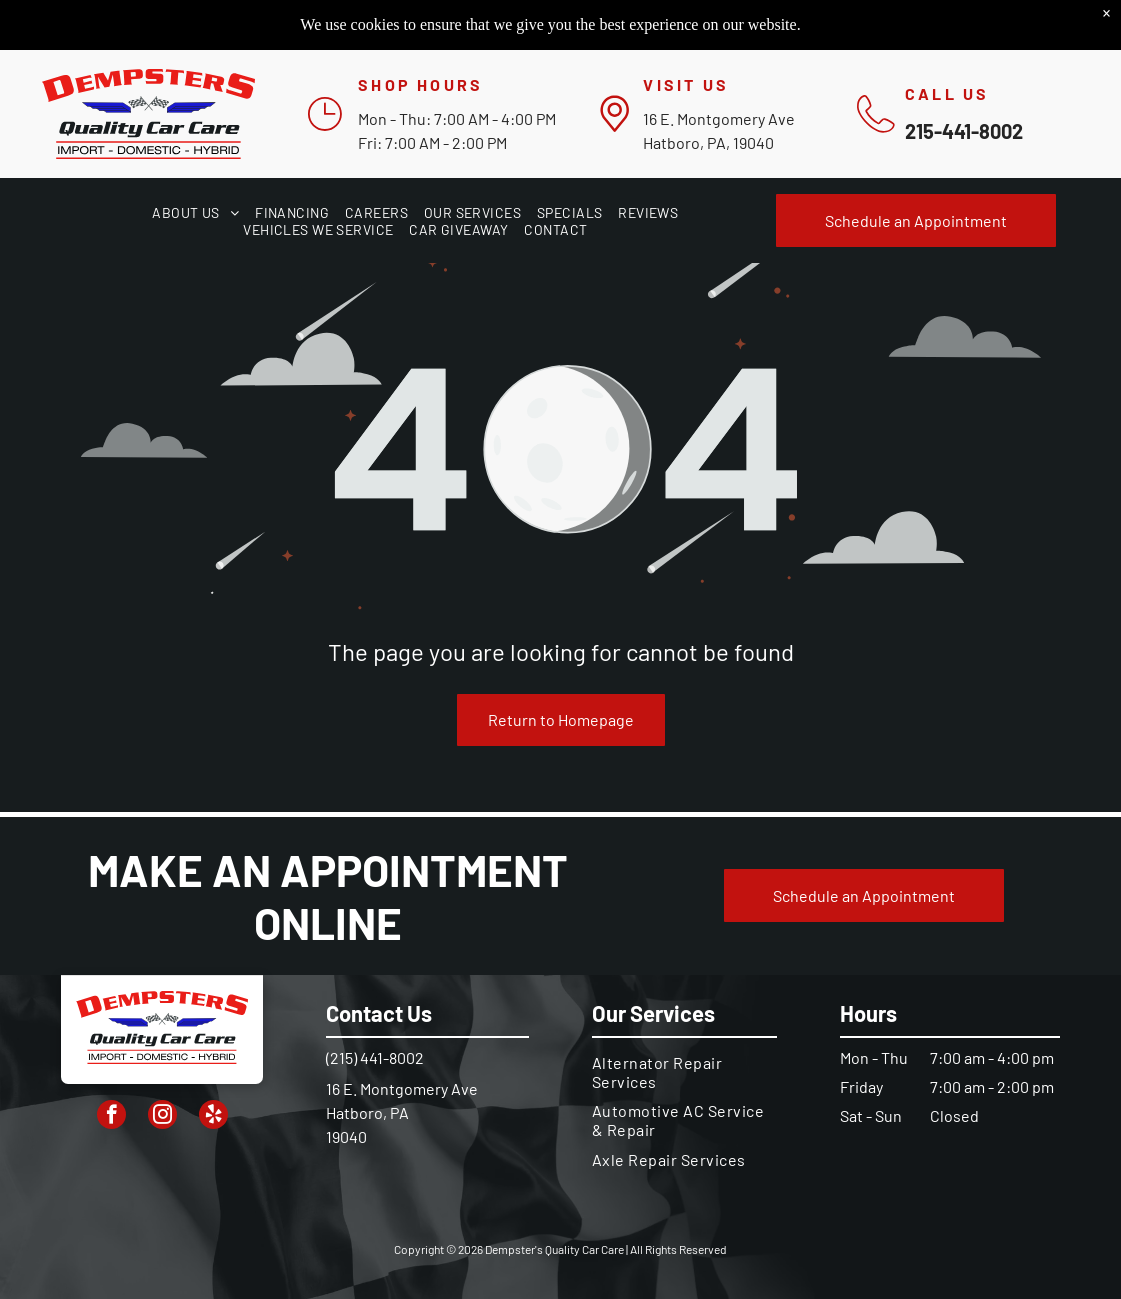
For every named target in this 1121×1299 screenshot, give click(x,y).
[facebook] (111, 1117)
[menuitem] (195, 212)
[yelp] (213, 1117)
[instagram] (162, 1117)
